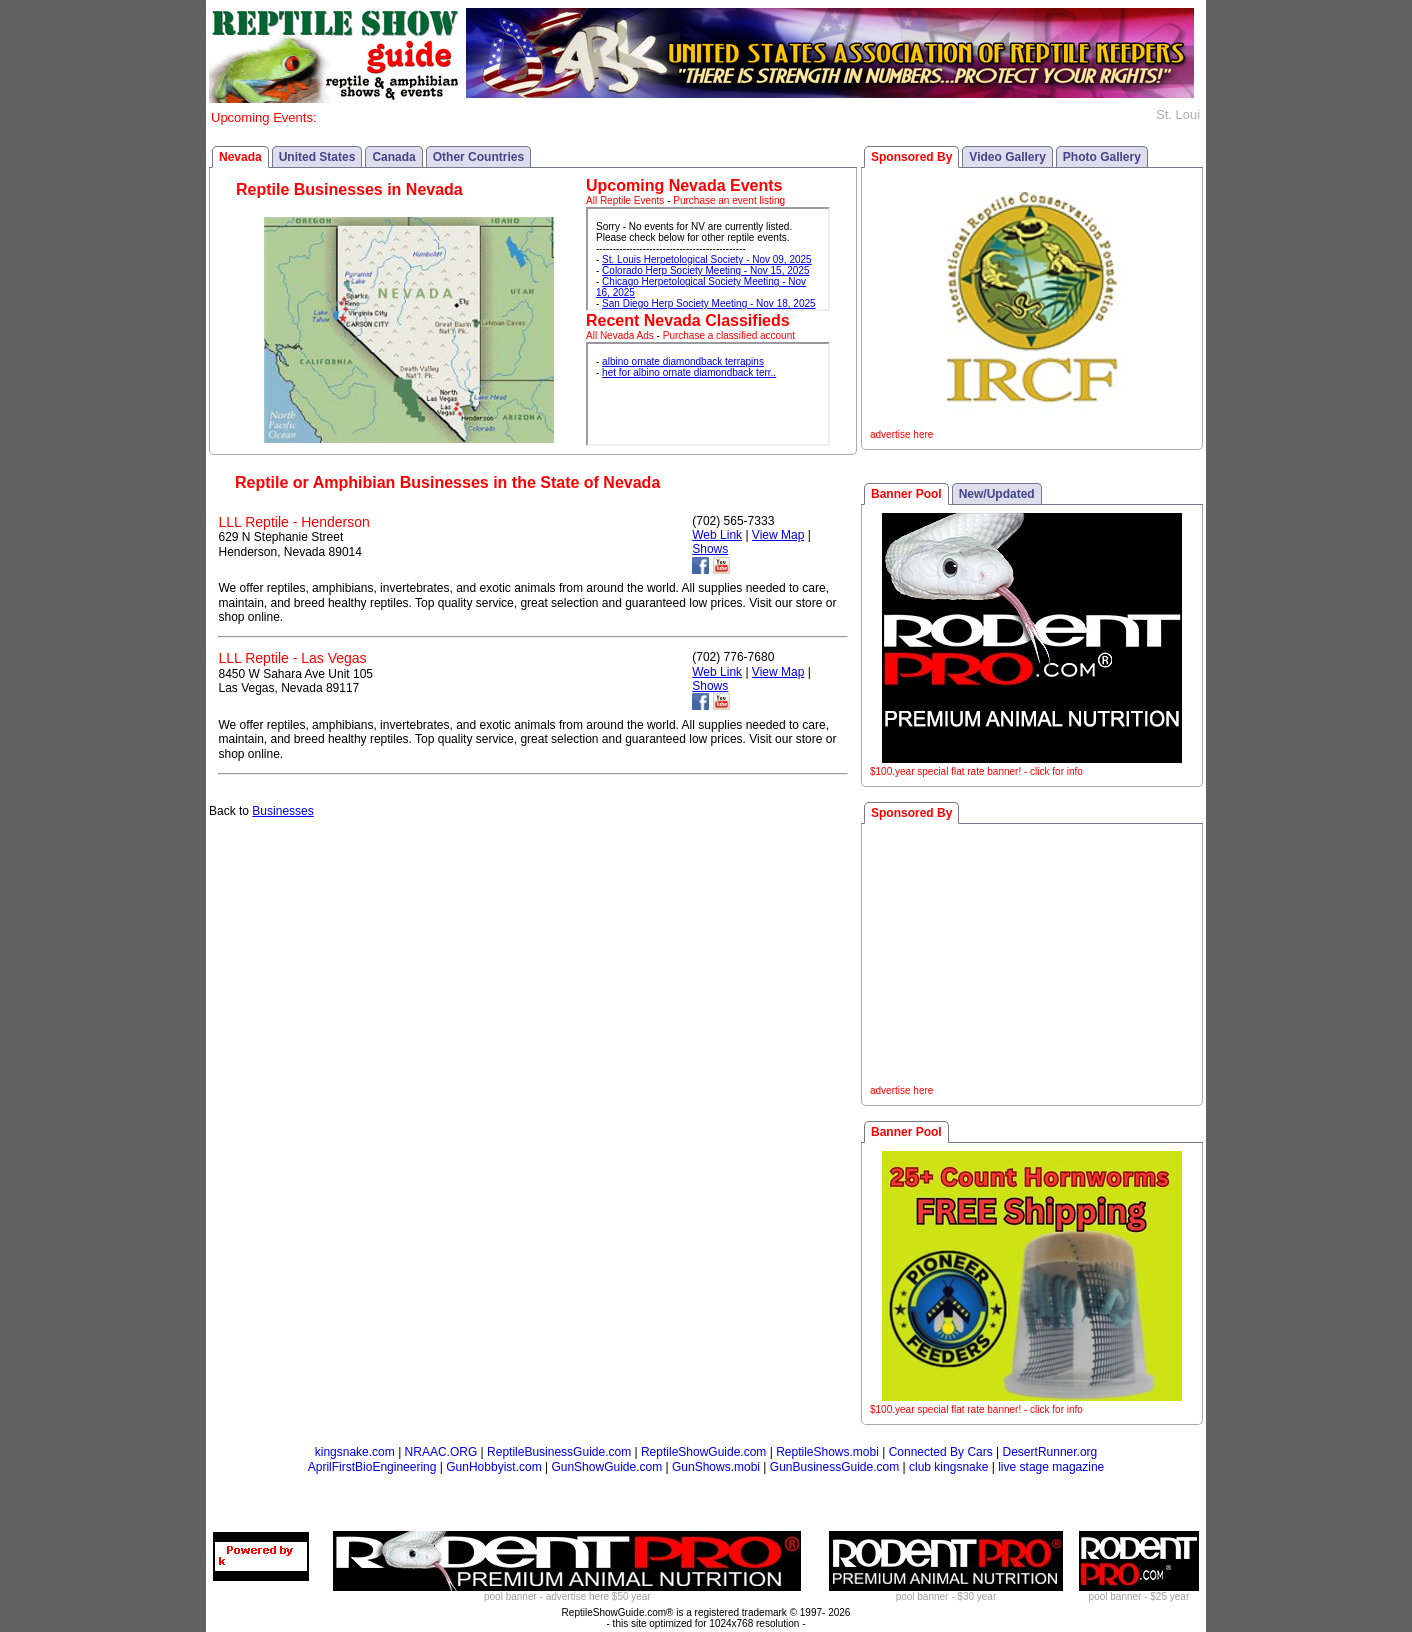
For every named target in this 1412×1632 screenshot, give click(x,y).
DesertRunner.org (1050, 1452)
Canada (393, 157)
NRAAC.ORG (441, 1452)
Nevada (240, 157)
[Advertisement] (1032, 957)
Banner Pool (906, 494)
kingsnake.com (355, 1452)
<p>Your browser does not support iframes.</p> (708, 259)
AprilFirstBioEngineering (372, 1467)
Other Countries (478, 157)
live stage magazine (1051, 1467)
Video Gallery (1007, 157)
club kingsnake (948, 1467)
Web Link (717, 535)
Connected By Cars (941, 1452)
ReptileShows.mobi (827, 1452)
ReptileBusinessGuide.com (559, 1452)
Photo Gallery (1102, 157)
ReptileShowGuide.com (703, 1452)
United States (317, 157)
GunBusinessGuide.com (834, 1467)
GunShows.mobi (716, 1467)
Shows (710, 549)
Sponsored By (911, 157)
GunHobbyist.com (493, 1467)
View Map (778, 535)
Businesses (282, 811)
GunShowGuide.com (606, 1467)
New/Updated (997, 494)
